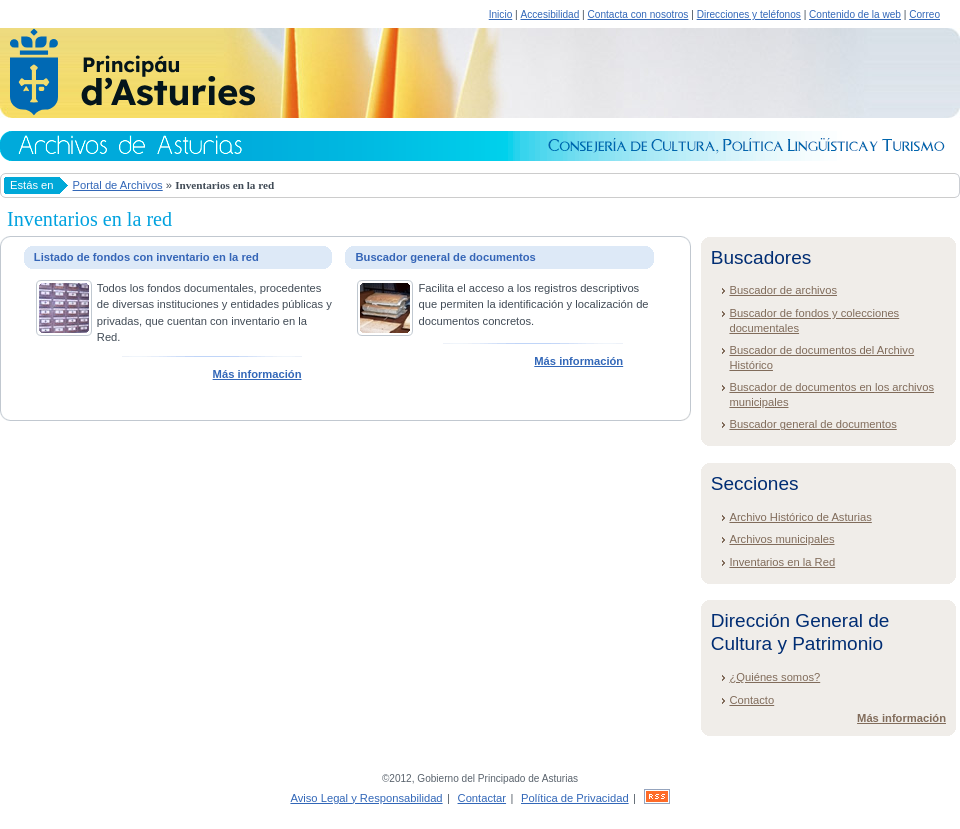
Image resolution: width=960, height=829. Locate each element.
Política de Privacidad (575, 798)
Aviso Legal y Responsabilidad (366, 798)
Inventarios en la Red (782, 562)
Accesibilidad (549, 14)
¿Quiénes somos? (774, 677)
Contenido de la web (855, 14)
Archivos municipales (781, 539)
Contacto (751, 700)
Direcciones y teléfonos (749, 14)
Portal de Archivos (118, 185)
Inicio (501, 14)
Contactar (482, 798)
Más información (257, 374)
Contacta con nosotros (638, 14)
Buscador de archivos (783, 290)
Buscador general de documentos (812, 424)
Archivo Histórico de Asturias (800, 517)
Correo (924, 14)
